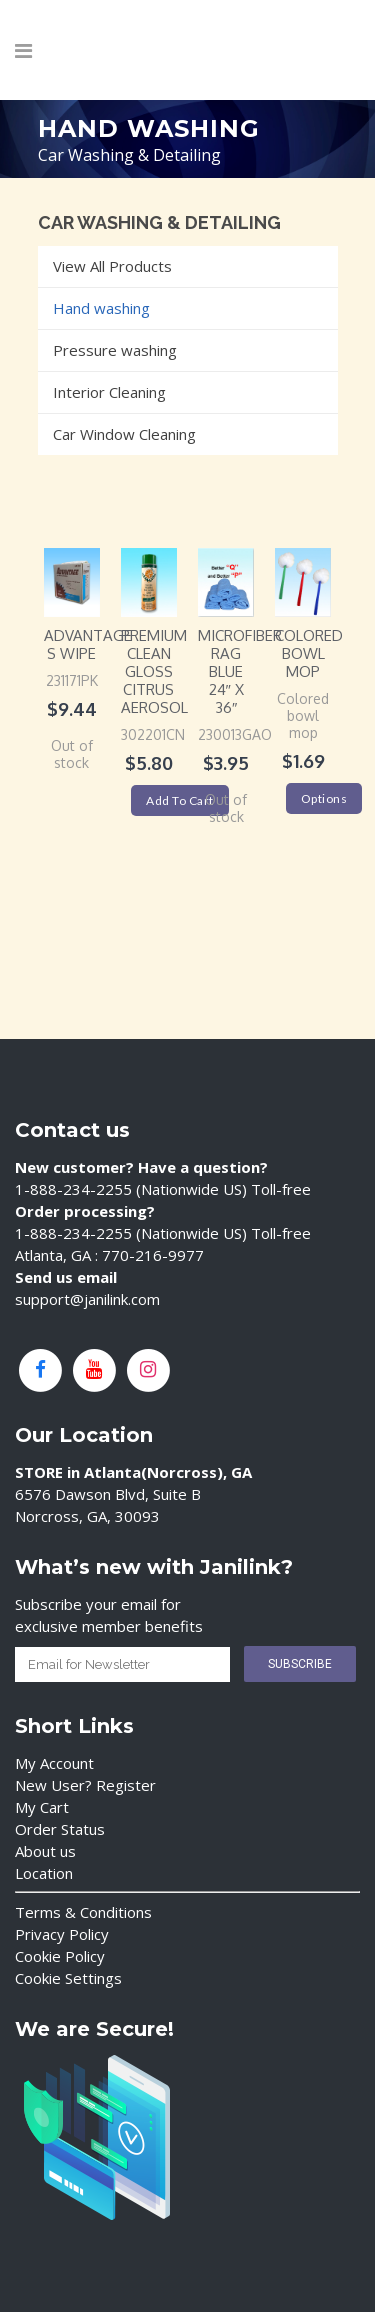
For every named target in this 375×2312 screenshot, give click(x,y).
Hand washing (101, 308)
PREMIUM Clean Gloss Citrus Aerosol (154, 671)
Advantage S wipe (88, 644)
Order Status (60, 1829)
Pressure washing (115, 350)
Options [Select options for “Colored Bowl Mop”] (324, 798)
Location (44, 1873)
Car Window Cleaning (124, 434)
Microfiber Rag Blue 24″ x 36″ (240, 671)
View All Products (112, 266)
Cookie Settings (68, 1978)
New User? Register (85, 1785)
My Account (54, 1763)
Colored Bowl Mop (309, 653)
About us (45, 1851)
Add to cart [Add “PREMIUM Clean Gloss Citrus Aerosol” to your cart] (180, 800)
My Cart (42, 1807)
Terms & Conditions (83, 1912)
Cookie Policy (60, 1956)
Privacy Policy (62, 1934)
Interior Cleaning (109, 392)
